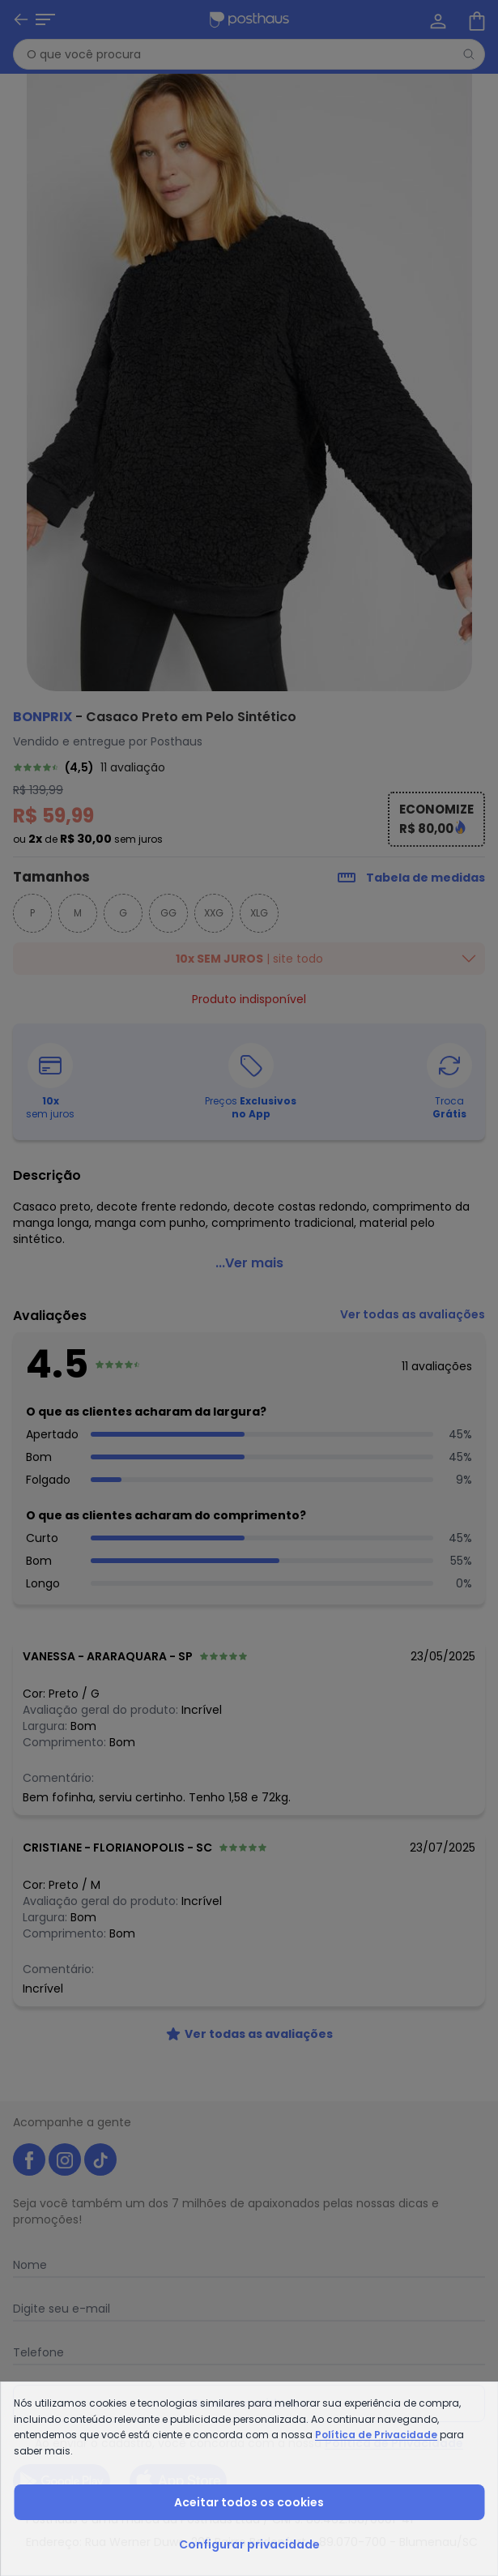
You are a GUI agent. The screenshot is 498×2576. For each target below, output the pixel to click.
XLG (259, 913)
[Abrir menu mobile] (22, 19)
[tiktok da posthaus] (100, 2159)
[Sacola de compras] (475, 19)
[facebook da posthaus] (29, 2159)
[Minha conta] (436, 19)
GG (168, 913)
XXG (213, 913)
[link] (249, 767)
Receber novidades (249, 2403)
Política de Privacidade (394, 2443)
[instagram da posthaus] (65, 2159)
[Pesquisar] (469, 54)
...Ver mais (249, 1263)
